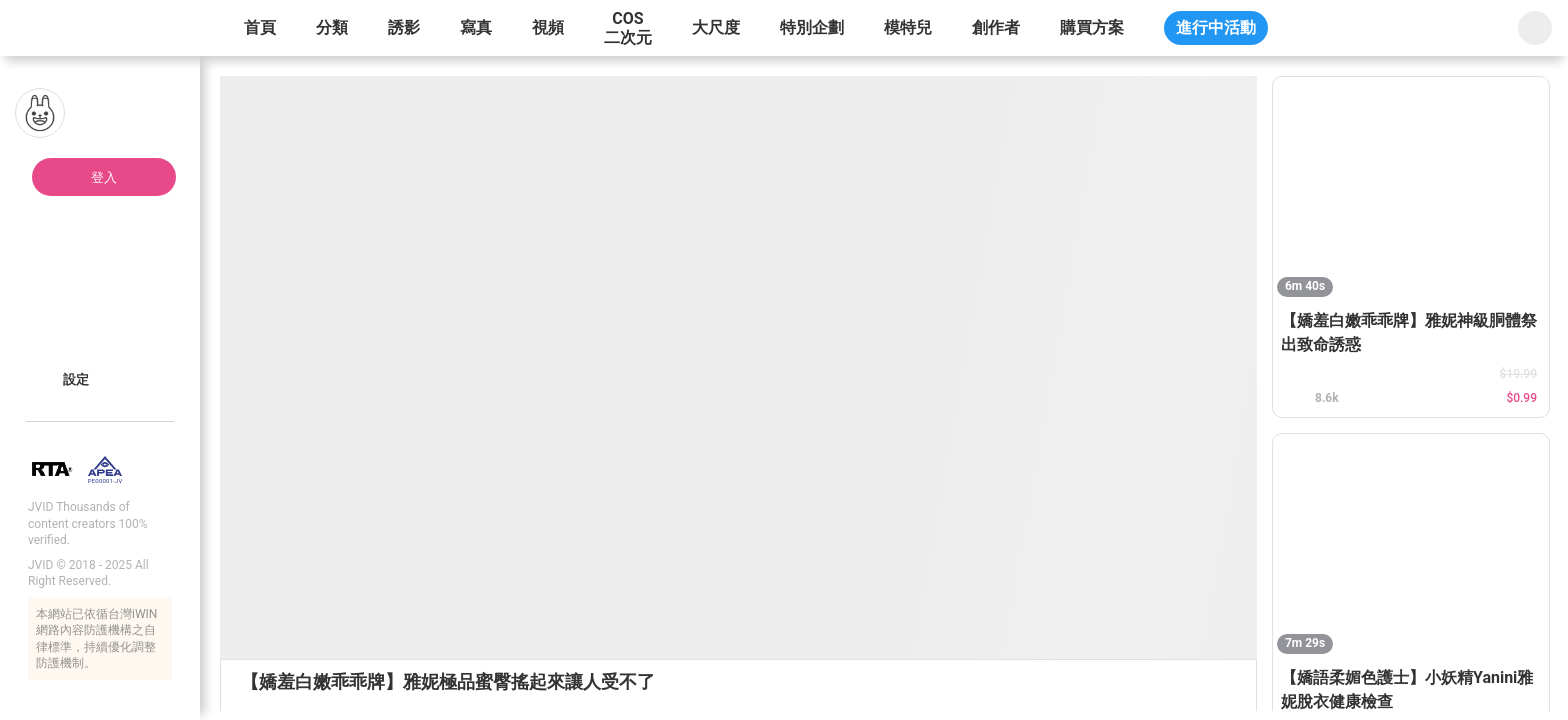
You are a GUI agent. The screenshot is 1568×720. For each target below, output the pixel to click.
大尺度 (716, 27)
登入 (104, 177)
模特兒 (908, 27)
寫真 (476, 27)
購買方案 (1092, 27)
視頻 (548, 27)
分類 (332, 27)
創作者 (996, 27)
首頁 (260, 27)
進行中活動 (1216, 27)
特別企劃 (812, 27)
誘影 (404, 27)
